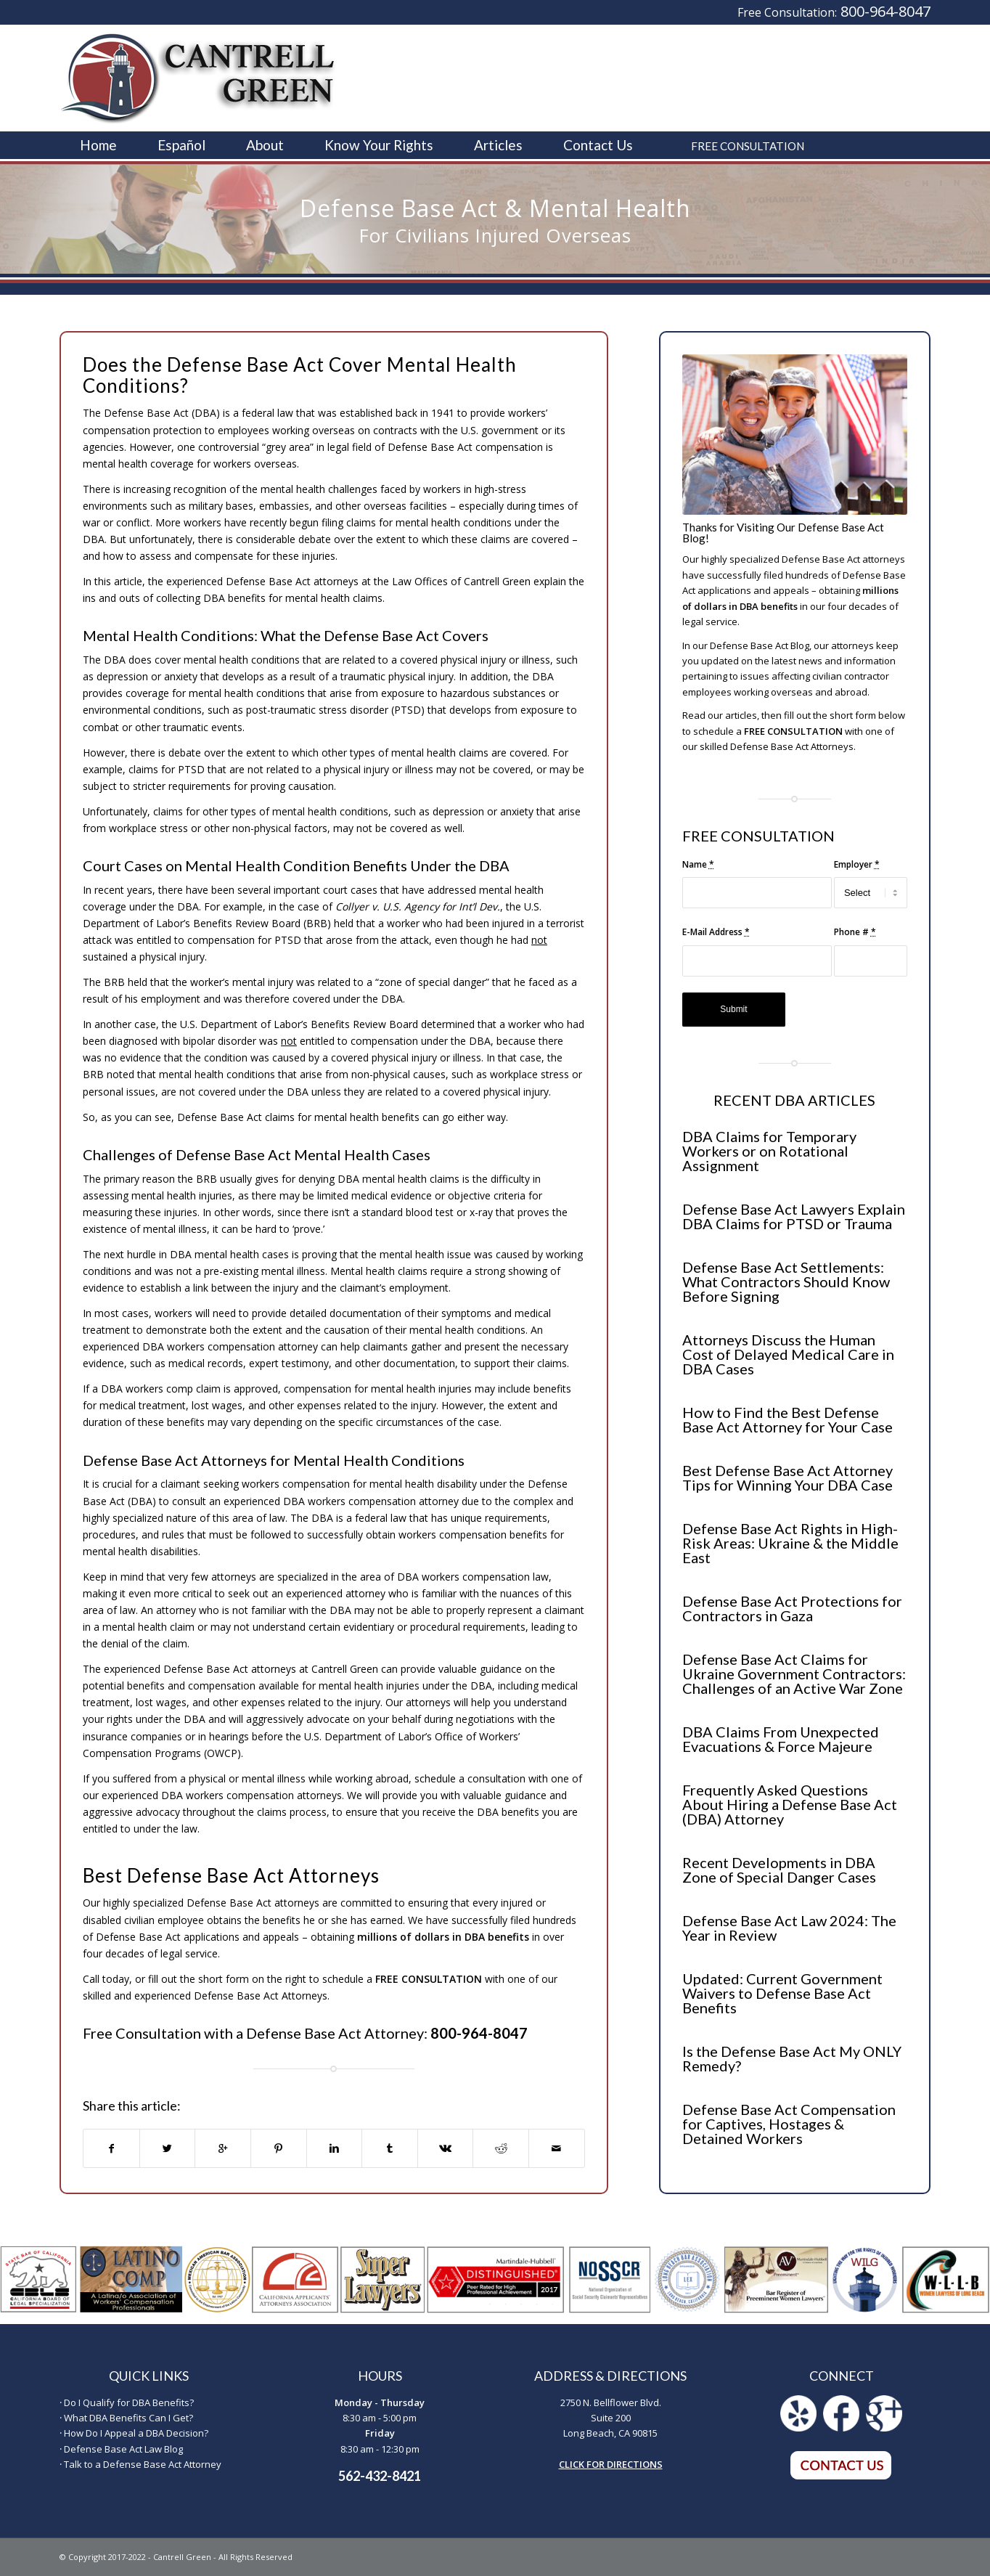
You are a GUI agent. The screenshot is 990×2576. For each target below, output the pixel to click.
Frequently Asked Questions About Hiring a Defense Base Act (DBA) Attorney (789, 1804)
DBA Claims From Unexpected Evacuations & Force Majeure (780, 1739)
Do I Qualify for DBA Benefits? (129, 2402)
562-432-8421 (379, 2476)
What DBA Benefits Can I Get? (128, 2417)
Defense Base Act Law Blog (123, 2448)
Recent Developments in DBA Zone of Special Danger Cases (779, 1870)
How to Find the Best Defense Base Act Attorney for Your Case (787, 1419)
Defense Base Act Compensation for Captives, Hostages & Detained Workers (789, 2123)
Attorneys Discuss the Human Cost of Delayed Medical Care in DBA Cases (788, 1354)
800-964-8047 (885, 11)
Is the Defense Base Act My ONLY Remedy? (791, 2058)
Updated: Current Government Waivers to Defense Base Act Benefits (782, 1993)
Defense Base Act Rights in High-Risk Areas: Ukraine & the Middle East (790, 1543)
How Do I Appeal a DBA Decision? (136, 2433)
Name (698, 864)
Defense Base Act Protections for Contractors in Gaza (792, 1608)
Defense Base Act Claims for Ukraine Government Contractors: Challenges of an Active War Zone (794, 1673)
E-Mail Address (716, 932)
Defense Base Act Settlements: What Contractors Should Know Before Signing (786, 1281)
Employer (857, 864)
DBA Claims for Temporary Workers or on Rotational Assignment (769, 1151)
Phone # (855, 932)
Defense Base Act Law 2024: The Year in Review (789, 1928)
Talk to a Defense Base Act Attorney (142, 2464)
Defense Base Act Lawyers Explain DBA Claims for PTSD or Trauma (793, 1216)
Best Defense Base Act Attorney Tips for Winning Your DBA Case (787, 1477)
